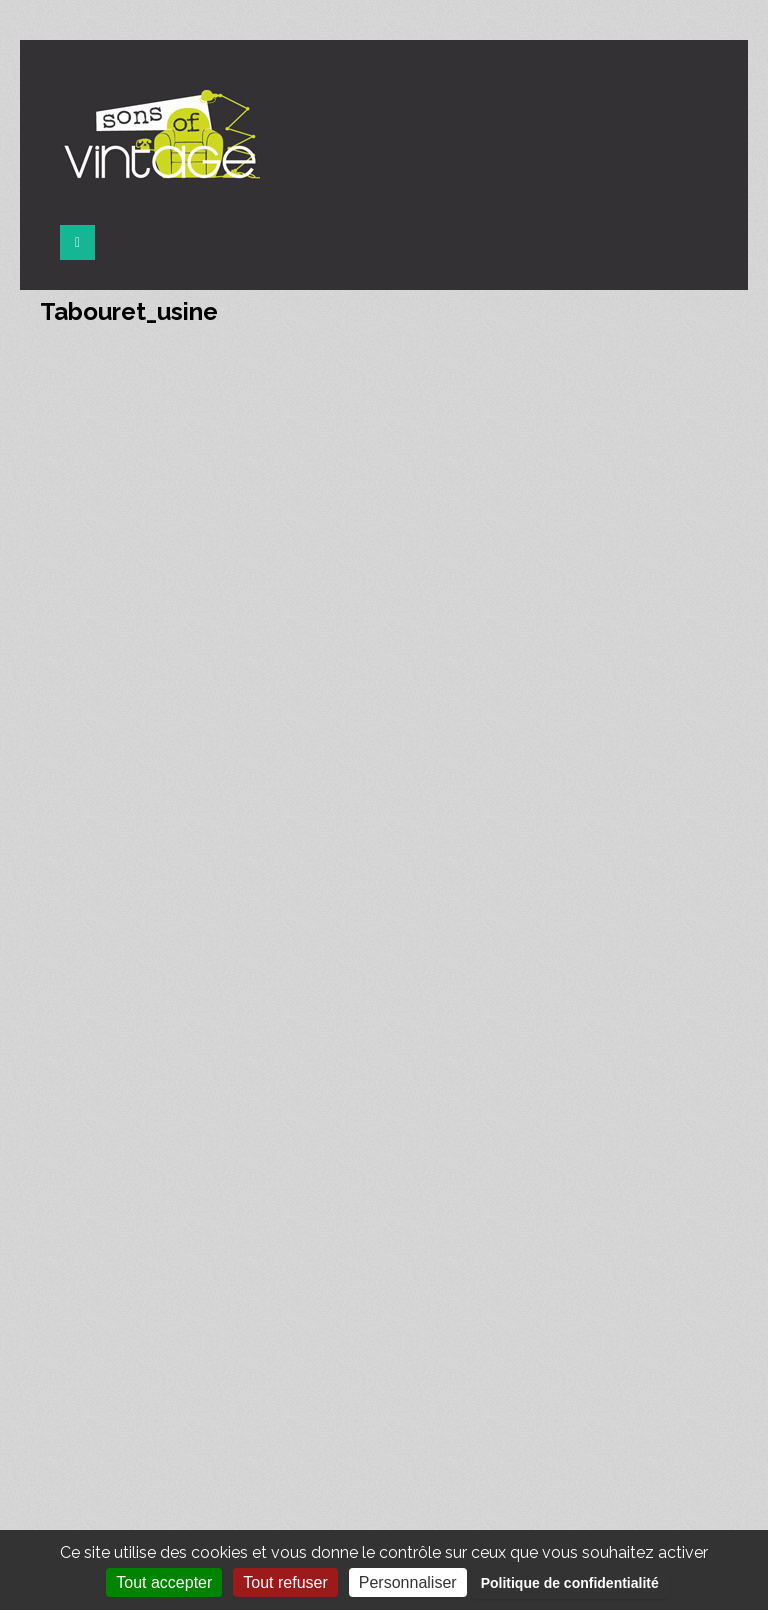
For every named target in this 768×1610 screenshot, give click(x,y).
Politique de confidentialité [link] (570, 1583)
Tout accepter (164, 1582)
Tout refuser (285, 1582)
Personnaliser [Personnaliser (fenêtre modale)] (408, 1582)
